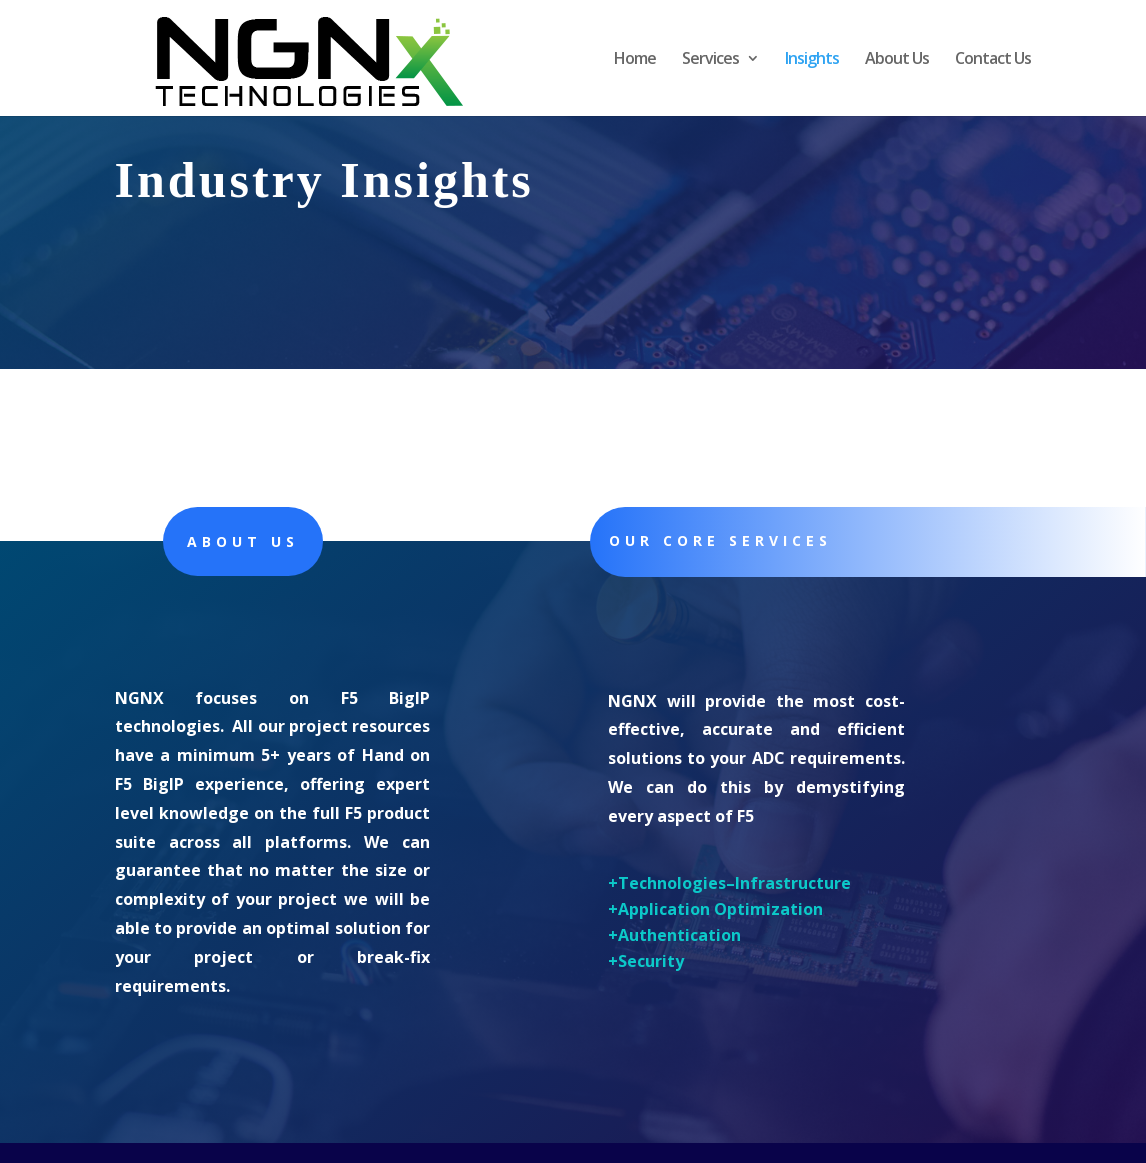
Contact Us (993, 60)
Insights (812, 60)
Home (635, 60)
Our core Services (720, 540)
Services (710, 60)
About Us (897, 60)
